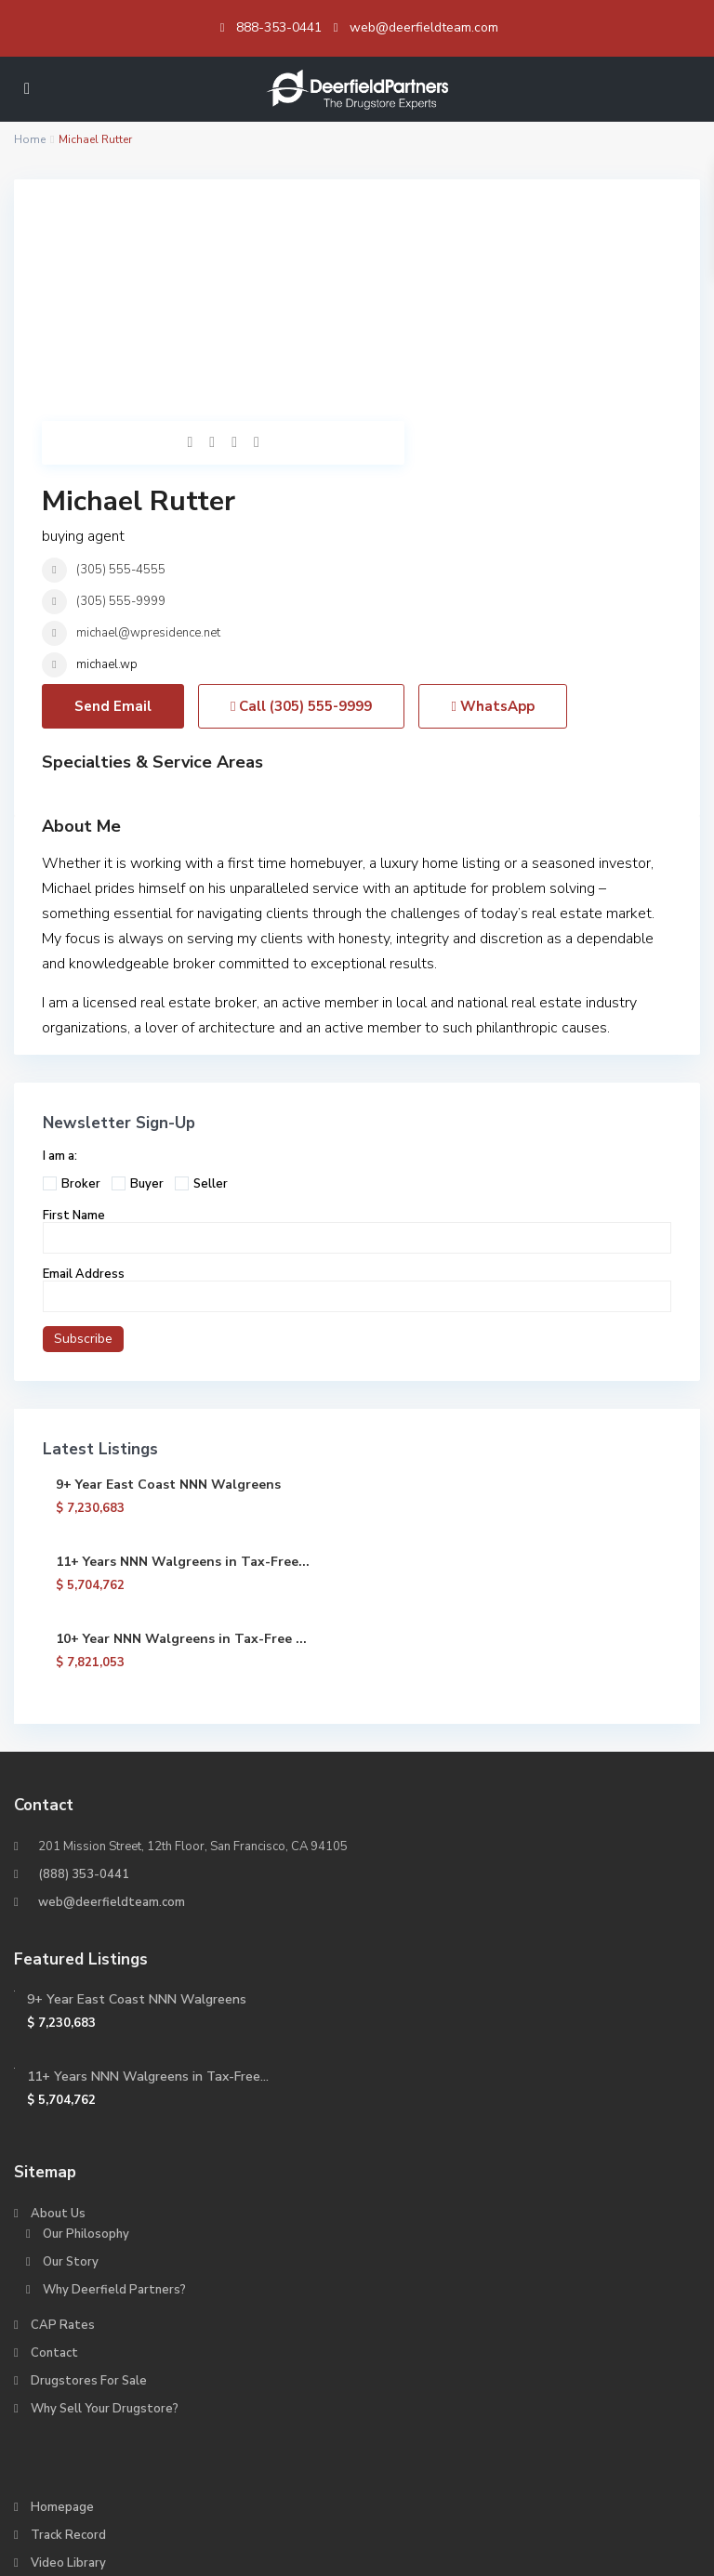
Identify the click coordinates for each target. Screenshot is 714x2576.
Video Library (68, 2362)
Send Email (113, 505)
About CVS (75, 2438)
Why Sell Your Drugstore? (104, 2208)
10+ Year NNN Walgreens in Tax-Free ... (181, 1438)
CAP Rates (63, 2124)
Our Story (71, 2061)
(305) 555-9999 (436, 325)
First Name (74, 1014)
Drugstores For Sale (89, 2180)
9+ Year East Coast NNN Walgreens (168, 1284)
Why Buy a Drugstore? (95, 2418)
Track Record (68, 2334)
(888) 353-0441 (83, 1673)
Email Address (84, 1073)
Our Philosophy (86, 2033)
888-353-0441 (279, 27)
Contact (54, 2152)
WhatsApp (492, 505)
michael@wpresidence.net (463, 356)
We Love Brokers (80, 2390)
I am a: (60, 955)
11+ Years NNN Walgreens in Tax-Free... (183, 1361)
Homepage (62, 2306)
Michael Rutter (453, 225)
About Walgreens (94, 2466)
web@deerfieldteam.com (424, 27)
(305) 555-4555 (436, 293)
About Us (58, 2012)
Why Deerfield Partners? (114, 2089)
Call (301, 505)
